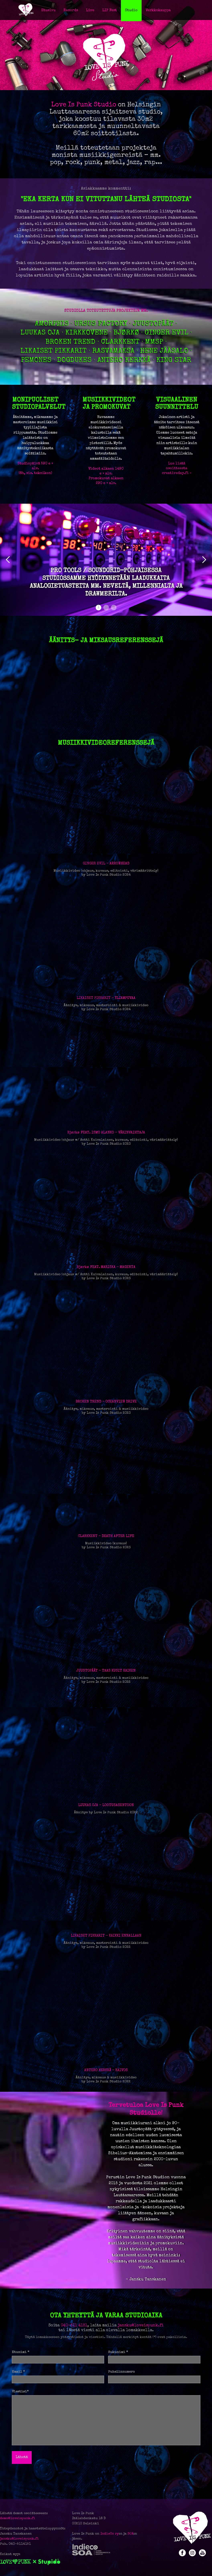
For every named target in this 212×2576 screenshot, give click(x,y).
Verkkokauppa (158, 10)
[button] (8, 560)
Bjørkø (73, 1132)
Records (71, 10)
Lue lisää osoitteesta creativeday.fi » (176, 468)
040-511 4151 (74, 2326)
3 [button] (114, 607)
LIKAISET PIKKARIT (94, 998)
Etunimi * (20, 2352)
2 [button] (106, 607)
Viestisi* (20, 2391)
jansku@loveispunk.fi (141, 2326)
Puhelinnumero (121, 2372)
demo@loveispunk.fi (17, 2518)
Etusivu (48, 10)
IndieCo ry (109, 2534)
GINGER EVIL (94, 863)
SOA (131, 2534)
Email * (18, 2372)
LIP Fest (109, 10)
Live (90, 10)
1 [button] (98, 607)
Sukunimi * (118, 2352)
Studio (131, 10)
